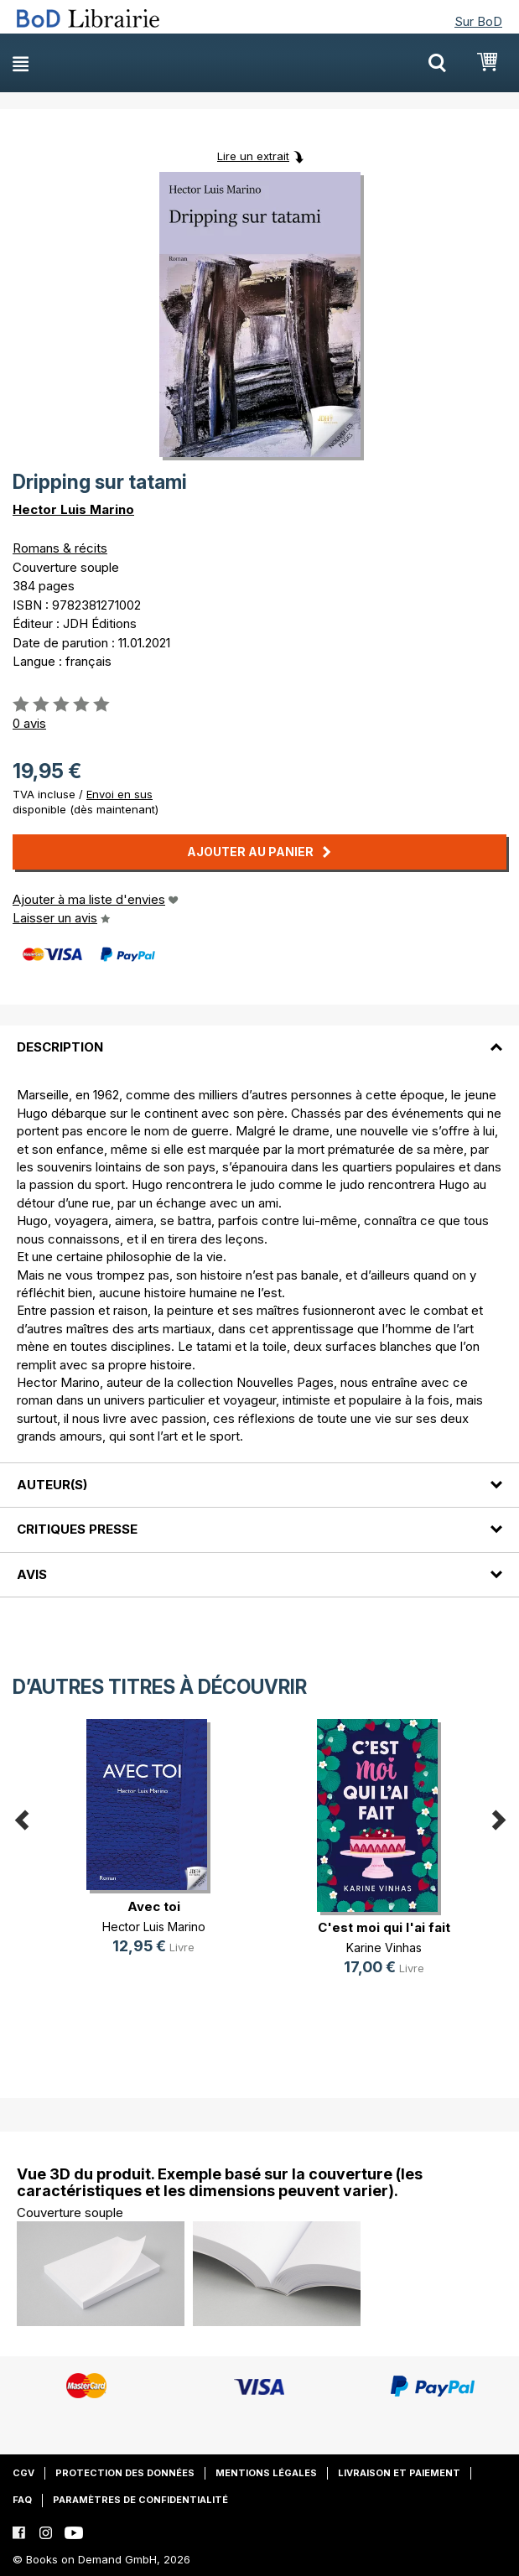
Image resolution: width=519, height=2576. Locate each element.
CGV (23, 2473)
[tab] (259, 1037)
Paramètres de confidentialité (140, 2500)
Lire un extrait (253, 156)
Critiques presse (77, 1529)
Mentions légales (266, 2473)
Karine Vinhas (384, 1947)
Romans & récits (60, 548)
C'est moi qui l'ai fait (384, 1927)
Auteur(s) (52, 1485)
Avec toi (153, 1906)
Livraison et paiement (399, 2473)
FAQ (22, 2500)
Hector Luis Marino (73, 509)
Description (60, 1047)
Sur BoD (478, 21)
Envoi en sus (119, 794)
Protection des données (125, 2473)
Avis (32, 1574)
